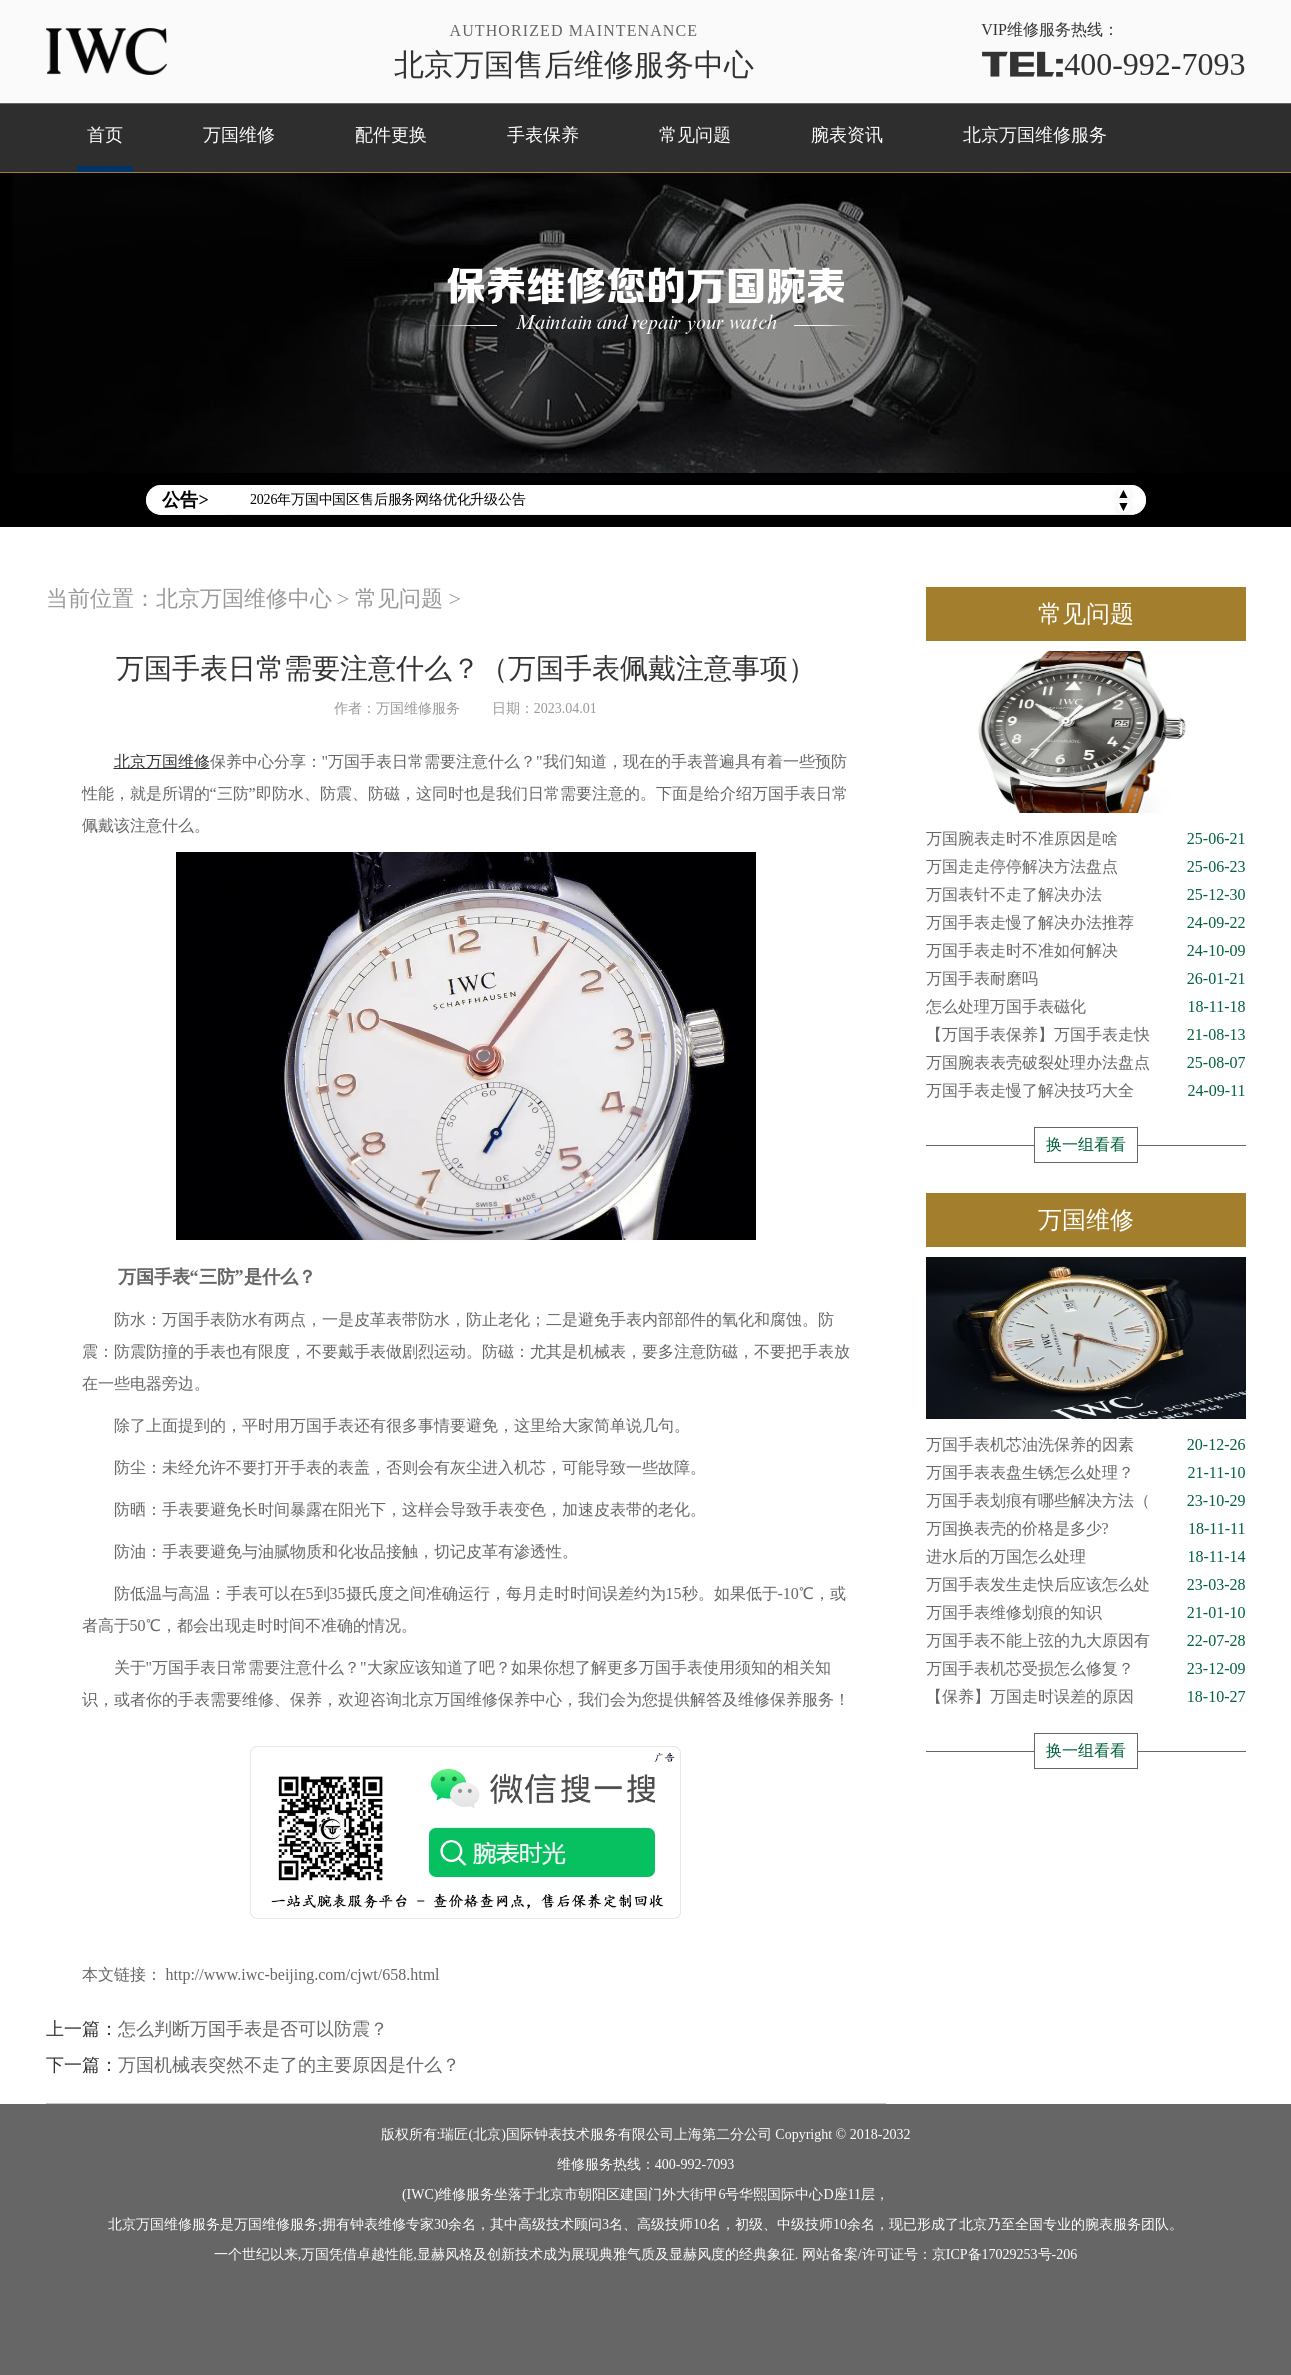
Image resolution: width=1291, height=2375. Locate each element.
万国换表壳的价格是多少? (1086, 1529)
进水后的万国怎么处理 (1086, 1557)
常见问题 (695, 135)
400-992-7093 (1113, 62)
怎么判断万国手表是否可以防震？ (253, 2029)
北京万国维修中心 (244, 598)
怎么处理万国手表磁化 (1086, 1007)
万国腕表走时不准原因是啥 (1086, 839)
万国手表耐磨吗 (1086, 979)
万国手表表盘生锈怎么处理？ (1086, 1473)
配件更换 (391, 135)
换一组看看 (1086, 1144)
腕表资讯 (847, 135)
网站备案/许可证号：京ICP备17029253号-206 (939, 2254)
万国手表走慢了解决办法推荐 (1086, 923)
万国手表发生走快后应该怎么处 (1086, 1585)
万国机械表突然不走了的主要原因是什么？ (289, 2065)
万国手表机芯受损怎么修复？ (1086, 1669)
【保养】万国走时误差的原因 (1086, 1697)
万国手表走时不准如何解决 (1086, 951)
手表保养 (543, 135)
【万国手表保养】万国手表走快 (1086, 1035)
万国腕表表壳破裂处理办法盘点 (1086, 1063)
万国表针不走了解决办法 (1086, 895)
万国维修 (239, 135)
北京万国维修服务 (1035, 135)
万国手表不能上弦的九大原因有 (1086, 1641)
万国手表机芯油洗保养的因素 (1086, 1445)
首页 (105, 135)
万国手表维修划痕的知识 (1086, 1613)
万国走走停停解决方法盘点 (1086, 867)
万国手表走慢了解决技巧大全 (1086, 1091)
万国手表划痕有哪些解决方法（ (1086, 1501)
